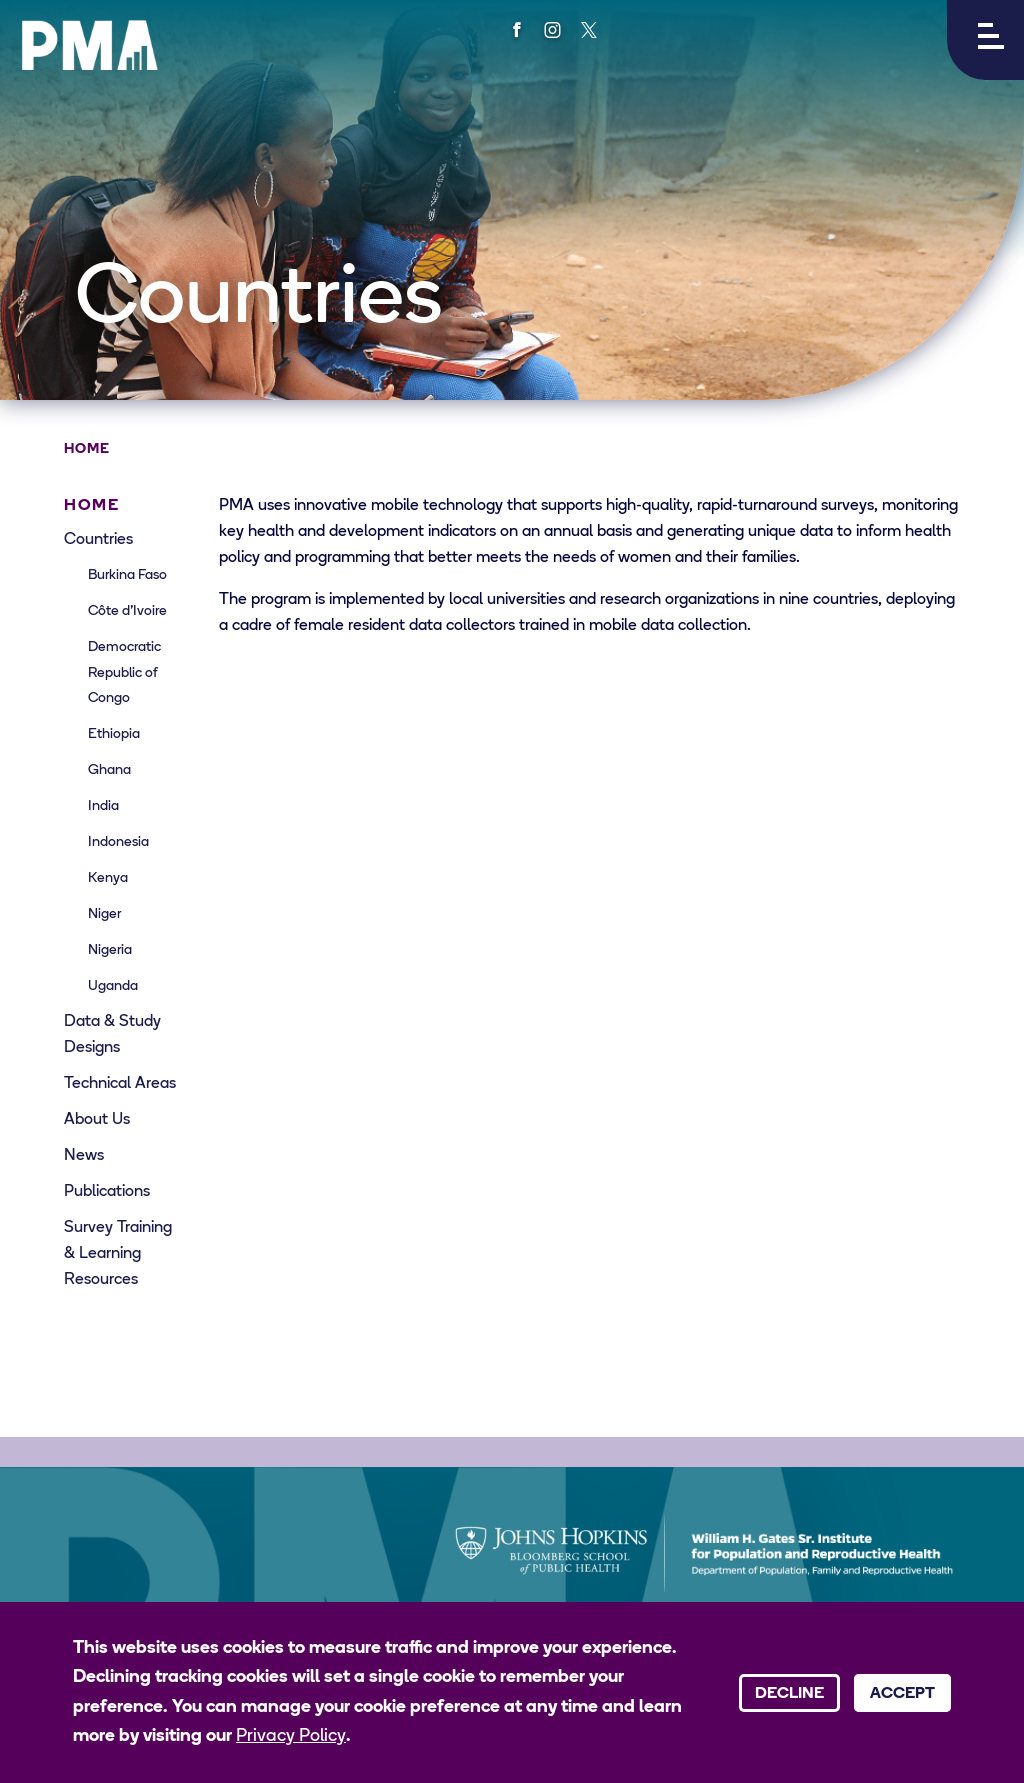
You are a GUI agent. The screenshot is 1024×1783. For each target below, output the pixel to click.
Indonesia (118, 842)
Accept (902, 1694)
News (84, 1156)
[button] (985, 40)
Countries (98, 540)
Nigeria (110, 950)
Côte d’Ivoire (127, 611)
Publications (107, 1192)
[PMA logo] (90, 45)
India (103, 806)
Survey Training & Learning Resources (118, 1254)
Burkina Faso (127, 575)
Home (87, 449)
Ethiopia (114, 734)
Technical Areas (120, 1084)
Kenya (108, 878)
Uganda (113, 986)
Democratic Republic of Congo (124, 673)
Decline (789, 1694)
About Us (97, 1120)
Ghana (109, 770)
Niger (104, 914)
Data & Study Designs (112, 1035)
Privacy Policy (291, 1736)
